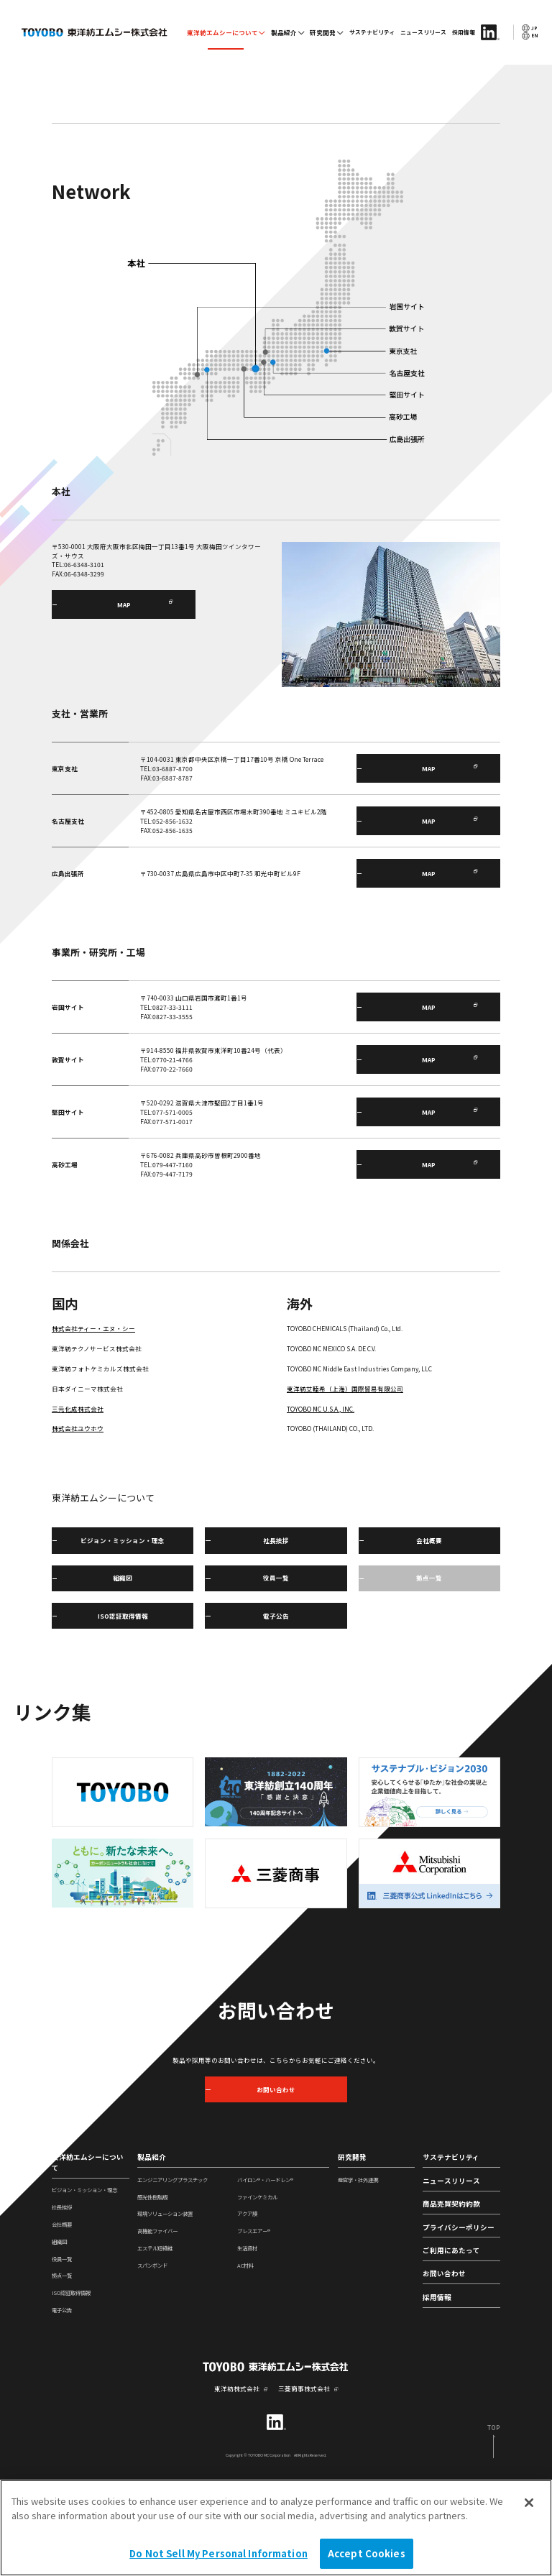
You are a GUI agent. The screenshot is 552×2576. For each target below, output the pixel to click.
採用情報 (463, 32)
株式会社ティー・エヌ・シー (93, 1422)
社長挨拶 (62, 2301)
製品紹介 (284, 32)
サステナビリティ (372, 32)
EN (530, 36)
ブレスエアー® (253, 2325)
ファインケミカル (257, 2290)
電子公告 (62, 2404)
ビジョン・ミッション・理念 (84, 2284)
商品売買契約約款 (451, 2298)
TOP (57, 148)
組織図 (59, 2335)
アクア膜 (247, 2308)
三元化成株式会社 (78, 1502)
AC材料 (245, 2359)
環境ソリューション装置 (165, 2308)
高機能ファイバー (157, 2325)
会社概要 (62, 2318)
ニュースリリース (423, 32)
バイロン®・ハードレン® (265, 2273)
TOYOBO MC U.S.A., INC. (320, 1502)
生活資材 (247, 2342)
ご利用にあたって (451, 2345)
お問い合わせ (444, 2368)
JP (530, 28)
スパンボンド (152, 2359)
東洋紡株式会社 (236, 2482)
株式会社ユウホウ (78, 1522)
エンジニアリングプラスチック (172, 2273)
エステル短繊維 (154, 2342)
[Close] (529, 2508)
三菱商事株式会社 (304, 2482)
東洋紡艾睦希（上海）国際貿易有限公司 (345, 1482)
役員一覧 (62, 2352)
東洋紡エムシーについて (222, 32)
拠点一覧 (62, 2369)
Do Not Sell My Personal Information (218, 2558)
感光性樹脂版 (152, 2290)
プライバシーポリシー (458, 2321)
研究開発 (323, 32)
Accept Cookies (366, 2558)
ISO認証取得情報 (71, 2387)
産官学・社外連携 (358, 2273)
